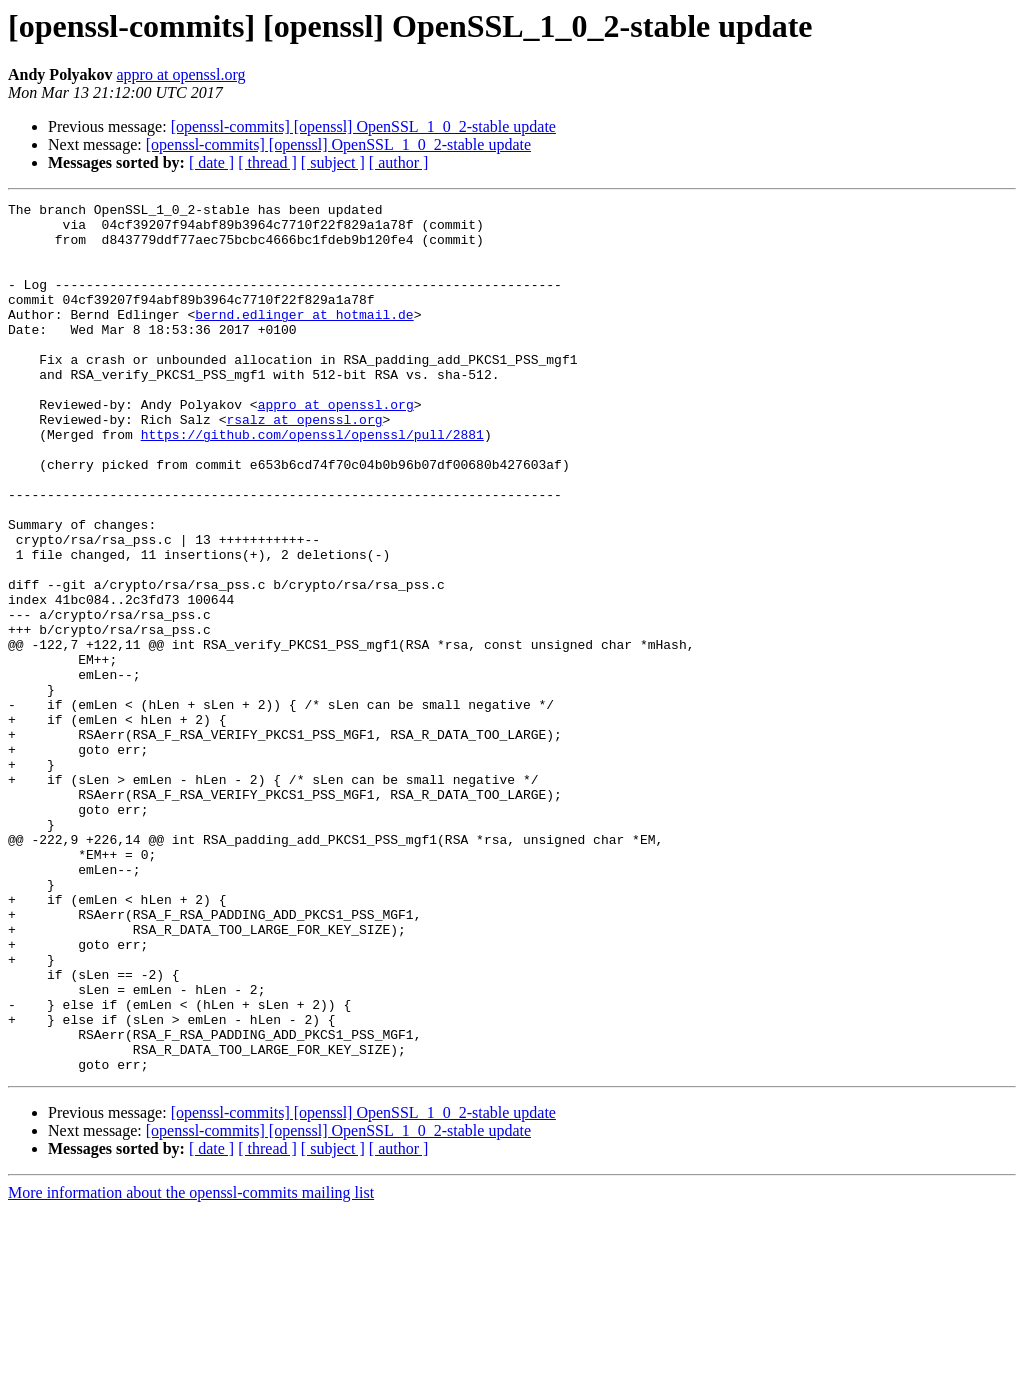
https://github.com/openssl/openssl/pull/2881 (312, 482)
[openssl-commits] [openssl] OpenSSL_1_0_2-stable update (363, 126)
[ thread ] (267, 162)
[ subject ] (333, 162)
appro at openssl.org (180, 74)
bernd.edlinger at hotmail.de (304, 338)
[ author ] (399, 162)
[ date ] (211, 162)
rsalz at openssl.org (304, 464)
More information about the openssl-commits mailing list (191, 1366)
